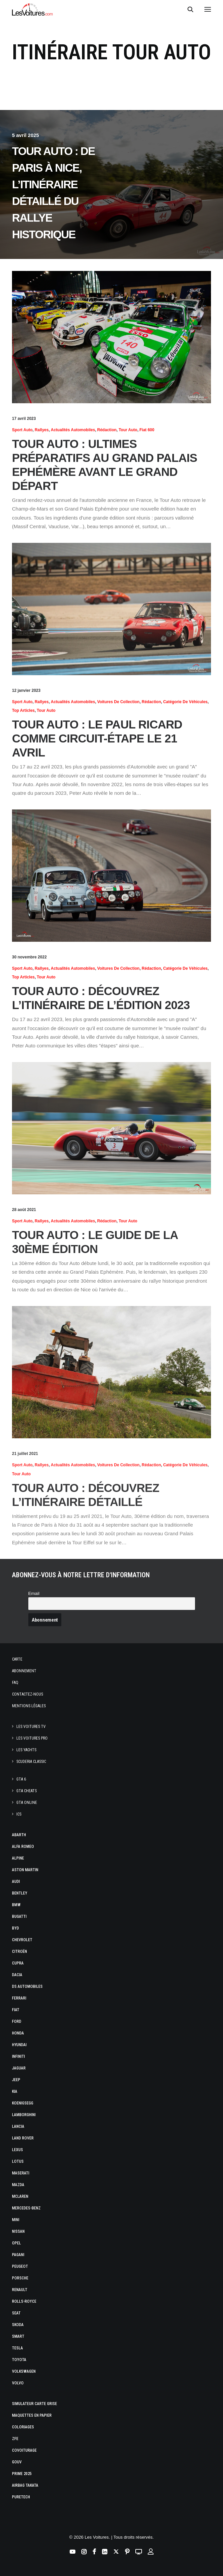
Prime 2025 (22, 2473)
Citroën (19, 1951)
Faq (15, 1682)
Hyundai (19, 2044)
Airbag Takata (25, 2485)
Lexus (17, 2149)
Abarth (19, 1835)
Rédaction (107, 430)
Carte (17, 1659)
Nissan (18, 2231)
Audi (16, 1881)
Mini (15, 2219)
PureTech (21, 2497)
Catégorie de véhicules (185, 701)
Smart (18, 2336)
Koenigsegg (22, 2103)
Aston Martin (25, 1870)
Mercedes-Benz (26, 2208)
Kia (14, 2091)
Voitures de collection (118, 701)
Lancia (18, 2126)
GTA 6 (21, 1779)
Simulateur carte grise (34, 2403)
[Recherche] (187, 9)
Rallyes (42, 430)
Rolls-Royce (24, 2301)
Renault (19, 2289)
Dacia (17, 1974)
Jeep (16, 2079)
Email (34, 1593)
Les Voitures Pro (32, 1738)
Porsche (20, 2278)
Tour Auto (128, 430)
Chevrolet (22, 1939)
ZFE (15, 2438)
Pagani (18, 2254)
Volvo (18, 2383)
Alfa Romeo (23, 1846)
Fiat (15, 2009)
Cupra (18, 1963)
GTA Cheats (26, 1791)
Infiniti (18, 2056)
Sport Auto (22, 430)
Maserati (20, 2173)
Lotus (18, 2161)
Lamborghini (24, 2114)
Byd (15, 1928)
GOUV (17, 2462)
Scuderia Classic (31, 1761)
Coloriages (23, 2427)
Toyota (19, 2359)
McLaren (20, 2196)
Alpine (18, 1858)
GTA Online (26, 1802)
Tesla (17, 2348)
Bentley (19, 1893)
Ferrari (19, 1998)
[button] (207, 9)
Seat (16, 2313)
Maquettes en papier (32, 2415)
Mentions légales (29, 1706)
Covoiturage (24, 2450)
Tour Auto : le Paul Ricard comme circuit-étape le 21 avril (97, 738)
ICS (18, 1814)
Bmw (16, 1905)
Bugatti (19, 1916)
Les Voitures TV (31, 1726)
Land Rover (23, 2138)
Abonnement (24, 1671)
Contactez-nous (27, 1694)
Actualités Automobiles (73, 430)
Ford (16, 2021)
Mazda (18, 2184)
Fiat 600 (146, 430)
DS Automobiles (27, 1986)
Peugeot (20, 2266)
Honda (18, 2033)
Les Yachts (26, 1750)
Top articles (23, 710)
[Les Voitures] (32, 9)
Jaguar (19, 2068)
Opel (16, 2243)
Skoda (18, 2324)
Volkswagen (24, 2371)
